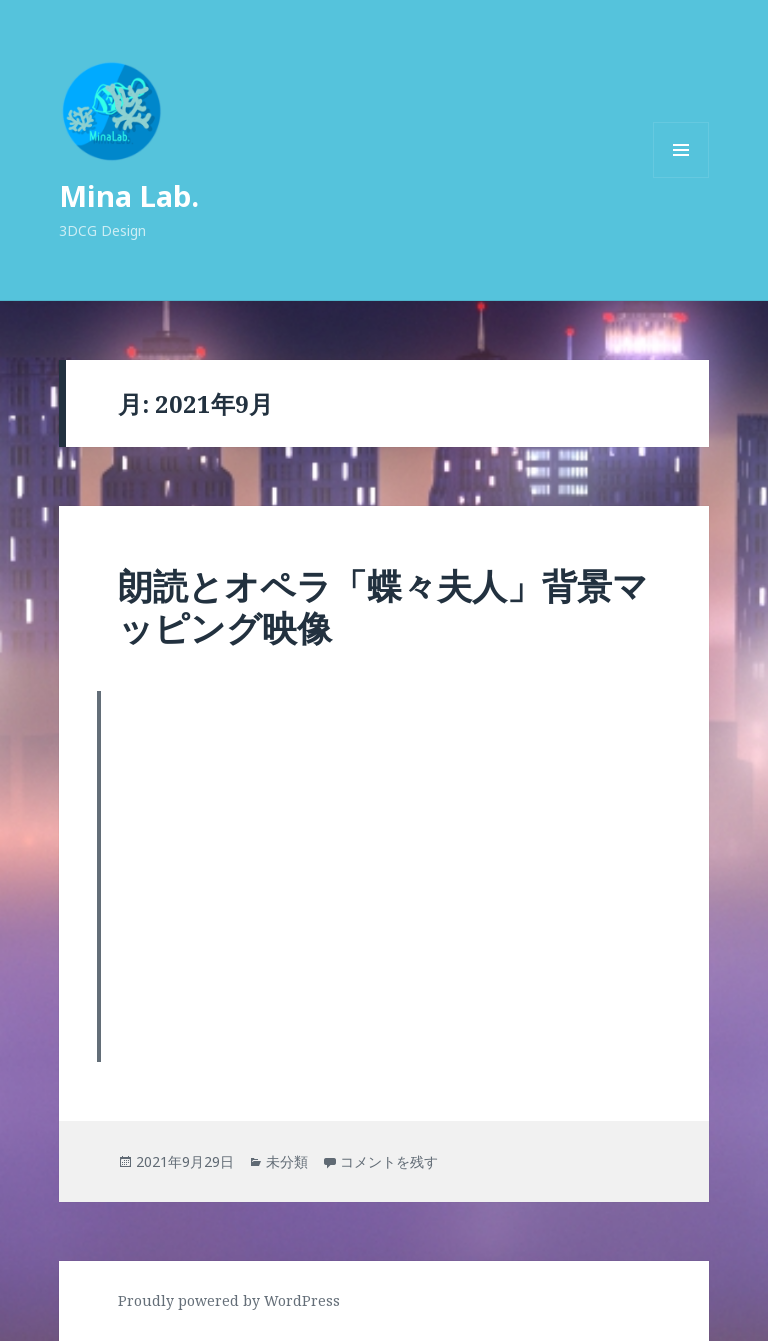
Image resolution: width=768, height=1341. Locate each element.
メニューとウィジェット (681, 177)
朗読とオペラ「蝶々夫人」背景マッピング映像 (383, 606)
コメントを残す (389, 1161)
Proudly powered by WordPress (229, 1300)
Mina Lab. (129, 195)
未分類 (287, 1161)
